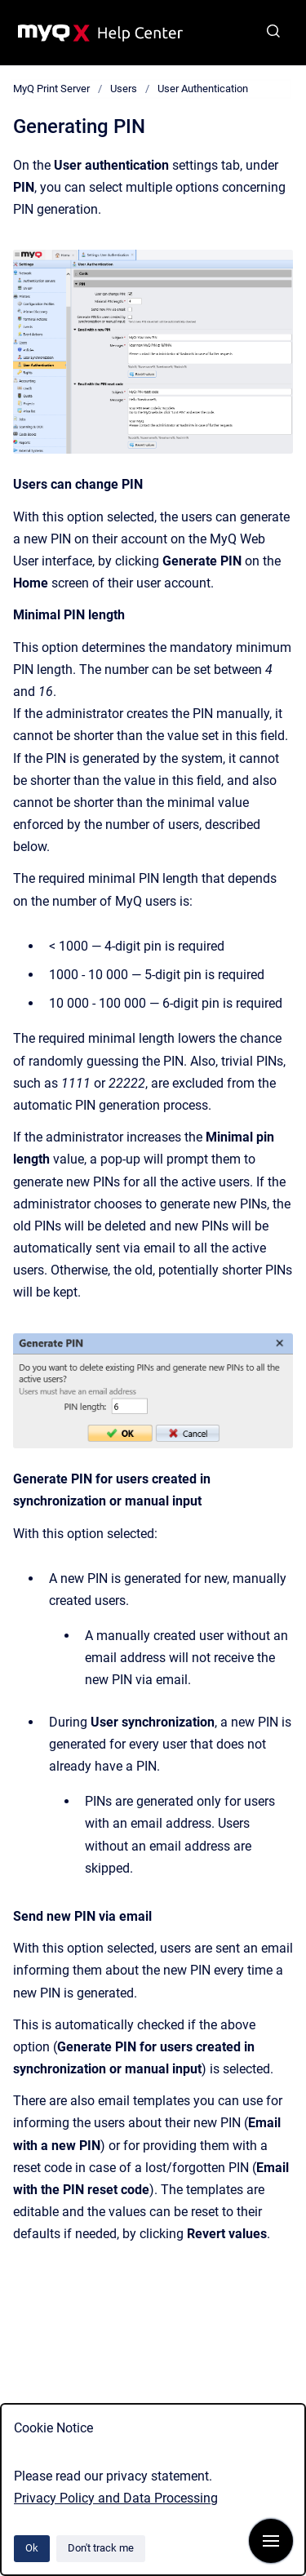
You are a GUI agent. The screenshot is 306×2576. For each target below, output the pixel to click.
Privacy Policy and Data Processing (116, 2498)
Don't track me (101, 2548)
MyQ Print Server (51, 88)
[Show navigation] (271, 2541)
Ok (31, 2548)
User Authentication (202, 88)
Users (123, 88)
